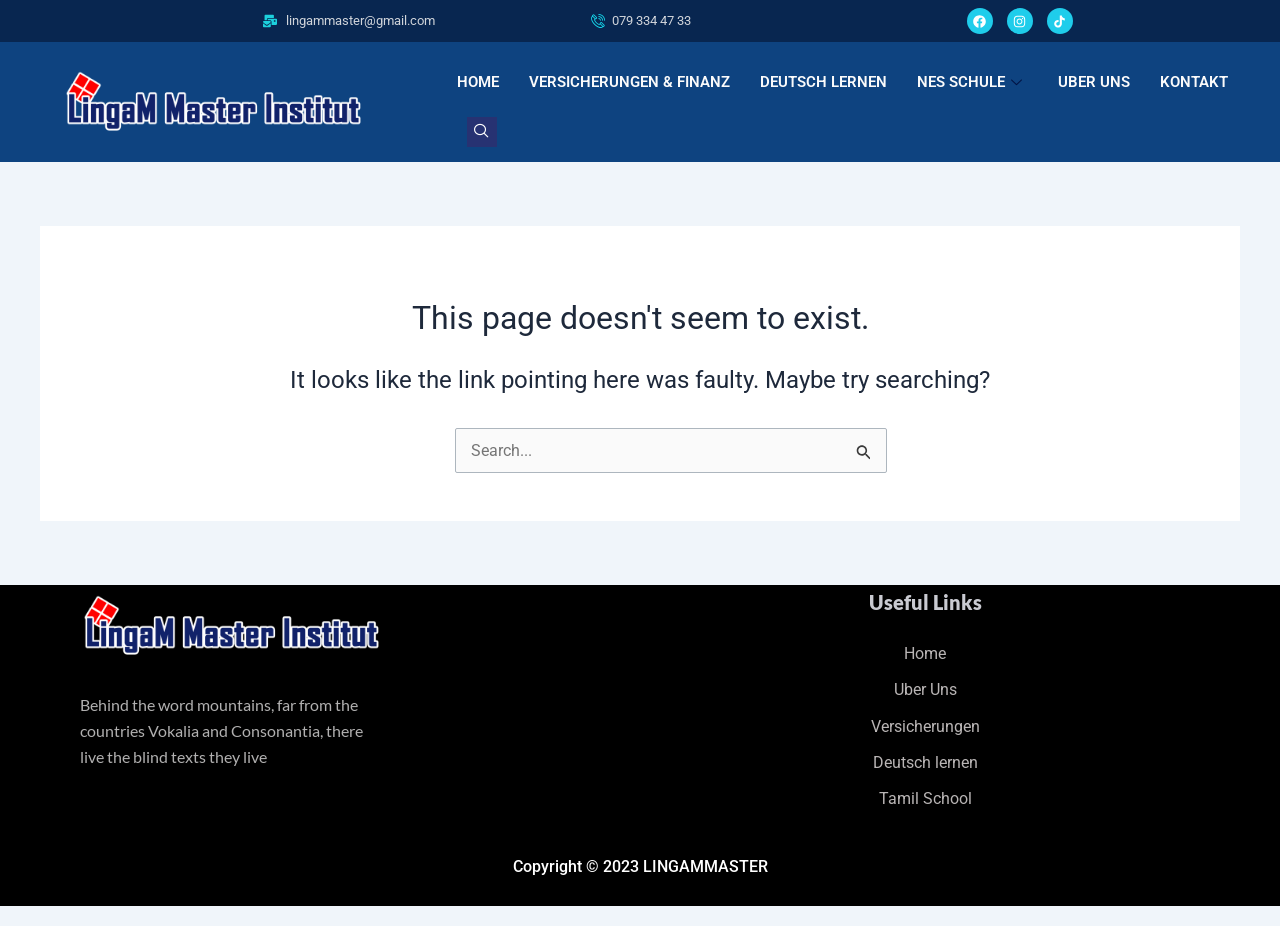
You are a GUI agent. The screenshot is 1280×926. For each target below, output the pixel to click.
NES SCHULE (969, 82)
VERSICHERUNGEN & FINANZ (629, 82)
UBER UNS (1094, 82)
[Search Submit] (864, 454)
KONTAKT (1194, 82)
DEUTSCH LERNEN (823, 82)
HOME (478, 82)
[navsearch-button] (482, 132)
